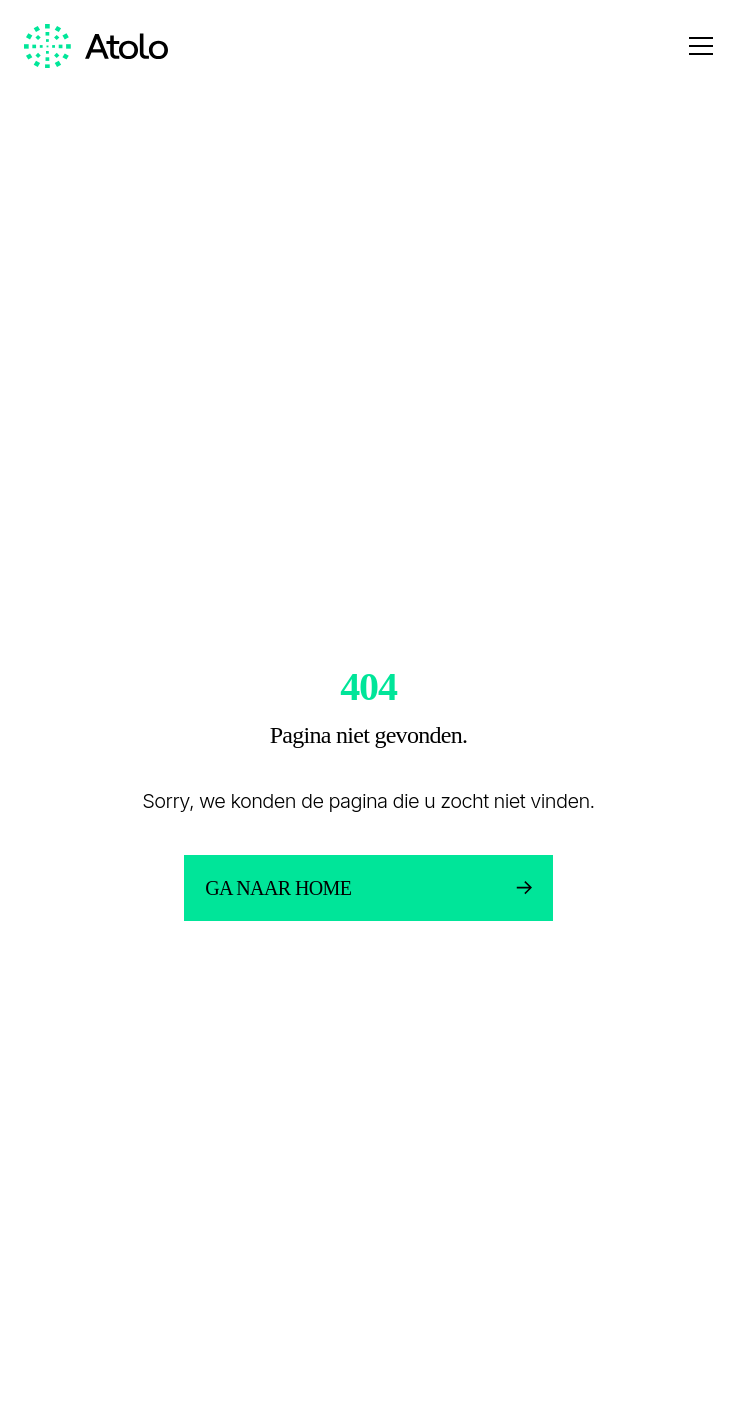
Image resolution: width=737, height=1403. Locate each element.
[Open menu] (701, 46)
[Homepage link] (96, 46)
